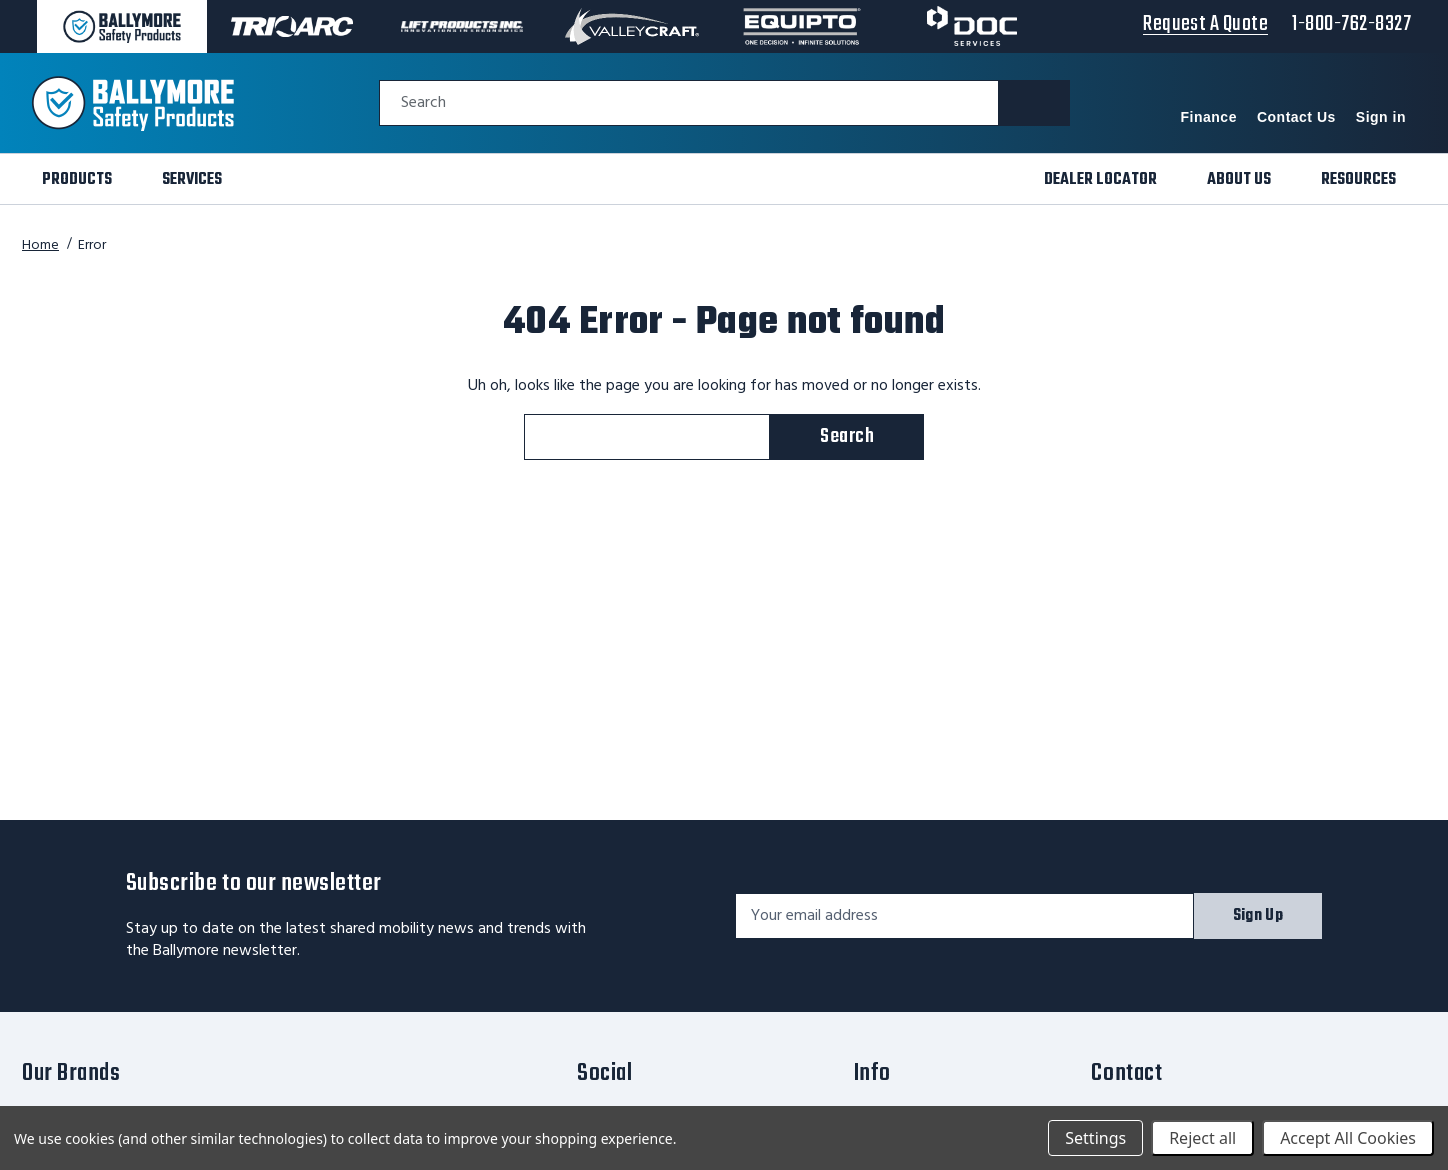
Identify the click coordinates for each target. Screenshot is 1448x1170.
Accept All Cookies (1348, 1138)
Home (40, 245)
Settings (1095, 1138)
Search (423, 103)
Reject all (1202, 1138)
